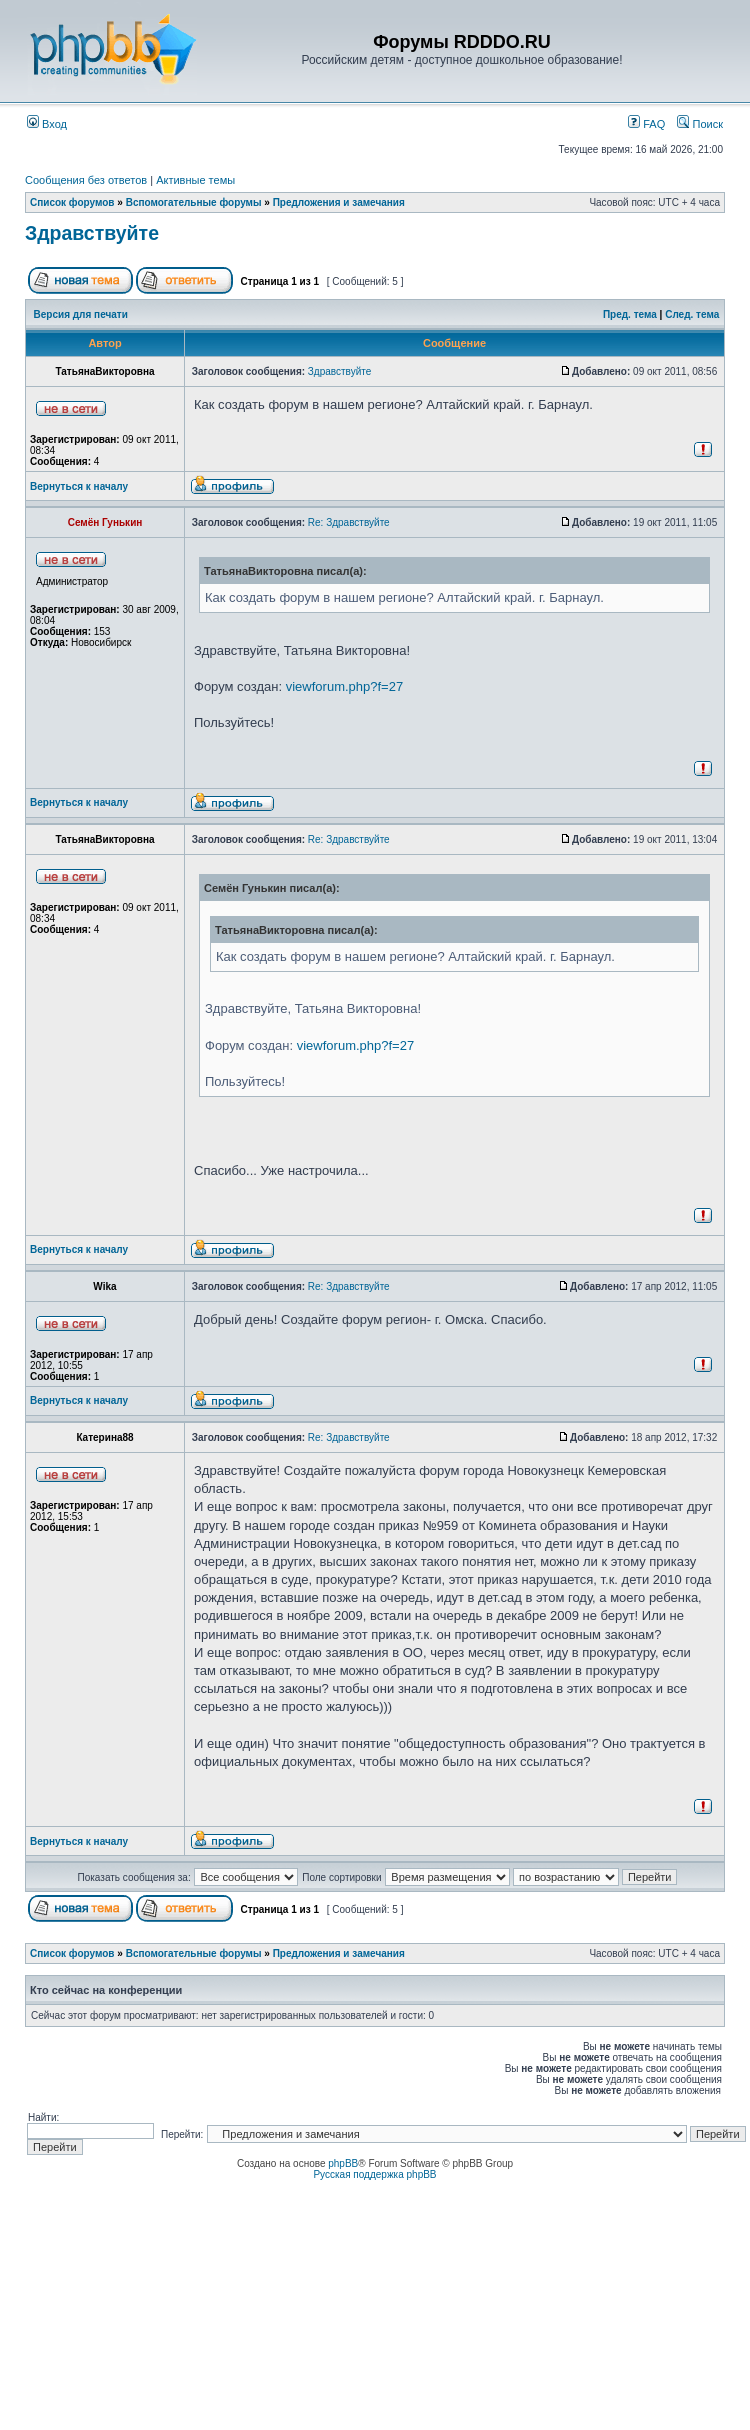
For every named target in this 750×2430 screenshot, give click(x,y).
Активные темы (195, 180)
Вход (47, 124)
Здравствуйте (92, 233)
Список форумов (72, 202)
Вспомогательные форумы (194, 202)
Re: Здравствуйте (349, 522)
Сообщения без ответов (86, 180)
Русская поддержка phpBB (374, 2174)
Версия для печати (81, 314)
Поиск (700, 124)
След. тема (692, 314)
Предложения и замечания (339, 202)
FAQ (646, 124)
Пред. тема (630, 314)
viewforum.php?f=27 (344, 686)
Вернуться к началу (79, 486)
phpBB (343, 2163)
